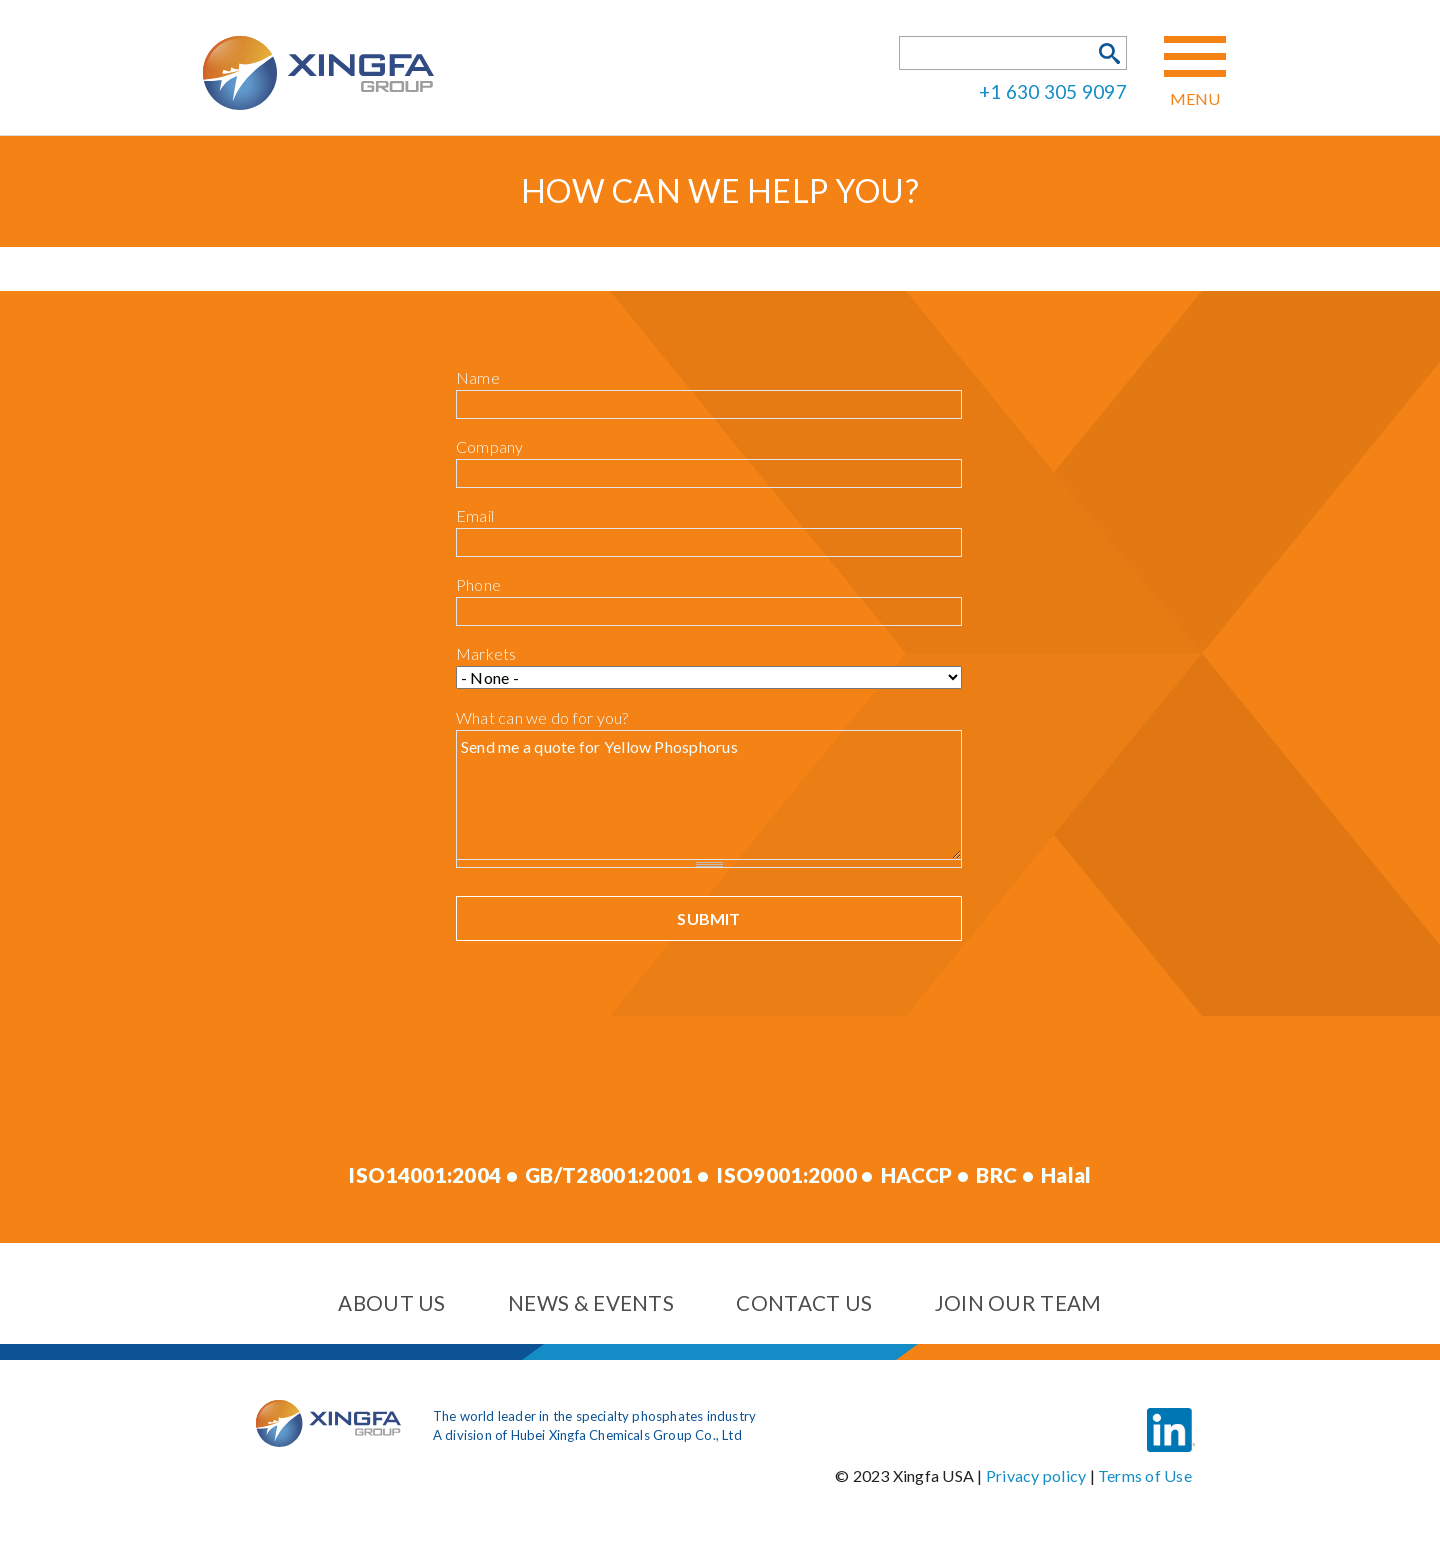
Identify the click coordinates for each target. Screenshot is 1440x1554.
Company (490, 446)
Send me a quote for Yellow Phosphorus (709, 794)
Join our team (1018, 1303)
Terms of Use (1145, 1475)
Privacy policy (1036, 1475)
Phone (478, 584)
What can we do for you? (542, 717)
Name (478, 377)
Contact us (804, 1303)
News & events (591, 1303)
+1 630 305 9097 (1053, 90)
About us (391, 1303)
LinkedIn (1171, 1415)
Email (475, 515)
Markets (486, 653)
